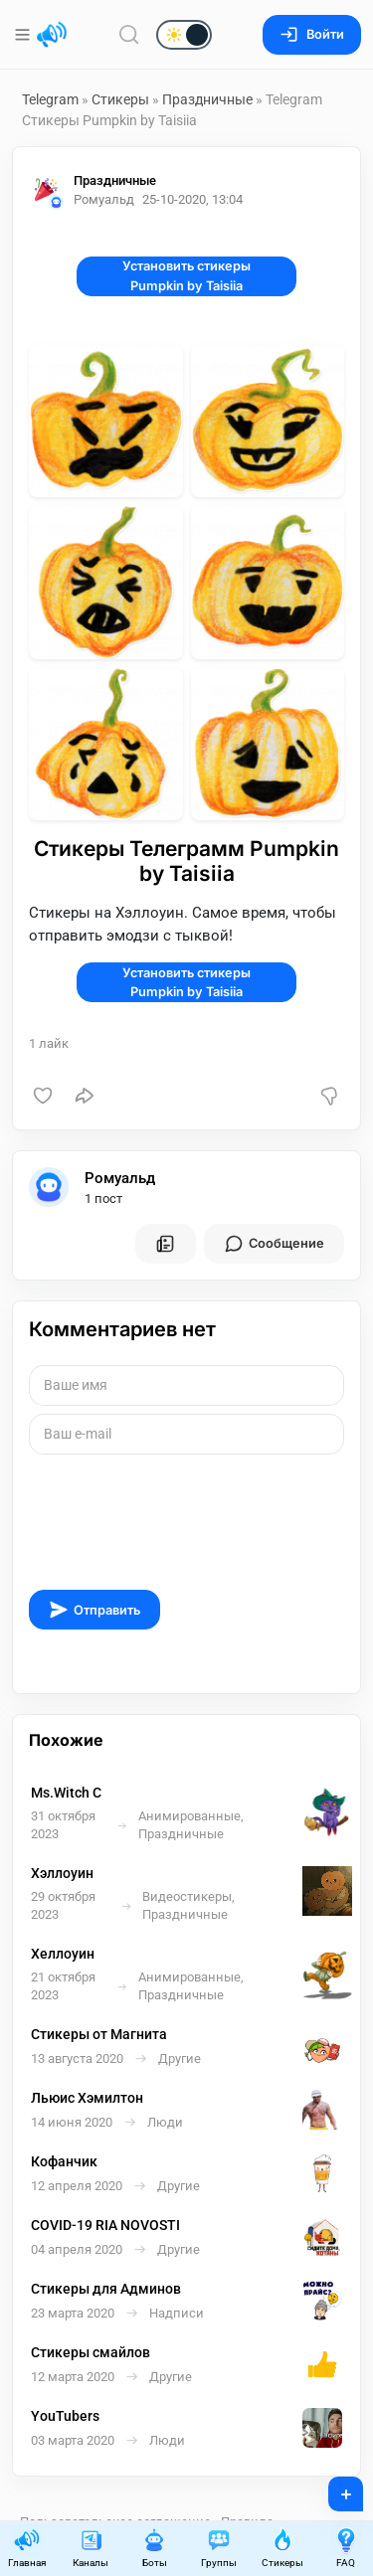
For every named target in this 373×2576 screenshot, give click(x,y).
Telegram (50, 99)
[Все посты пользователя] (165, 1244)
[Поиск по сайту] (129, 34)
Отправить (94, 1610)
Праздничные (209, 99)
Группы (219, 2547)
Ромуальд (120, 1178)
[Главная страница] (52, 35)
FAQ (346, 2547)
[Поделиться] (84, 1096)
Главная (27, 2547)
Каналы (90, 2547)
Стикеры (120, 99)
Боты (154, 2547)
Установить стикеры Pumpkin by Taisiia (186, 275)
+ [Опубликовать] (332, 2487)
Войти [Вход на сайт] (312, 34)
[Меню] (24, 35)
